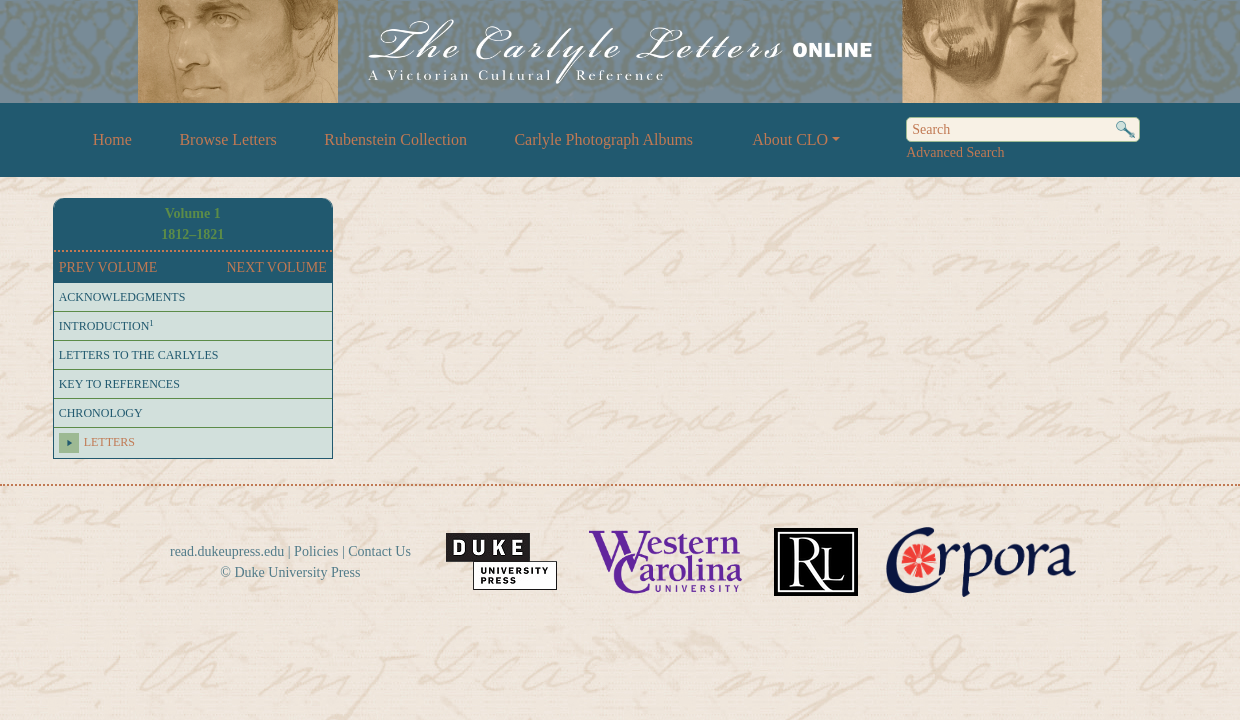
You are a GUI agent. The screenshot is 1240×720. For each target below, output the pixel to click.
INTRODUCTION (106, 326)
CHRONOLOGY (101, 413)
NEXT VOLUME (277, 267)
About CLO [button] (790, 139)
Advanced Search (955, 152)
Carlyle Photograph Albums (603, 139)
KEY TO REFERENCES (119, 384)
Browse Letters (227, 139)
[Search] (1023, 129)
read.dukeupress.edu (227, 551)
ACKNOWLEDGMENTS (122, 297)
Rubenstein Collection (395, 139)
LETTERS (109, 442)
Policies (316, 551)
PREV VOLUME (108, 267)
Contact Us (379, 551)
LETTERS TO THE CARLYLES (139, 355)
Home (112, 139)
